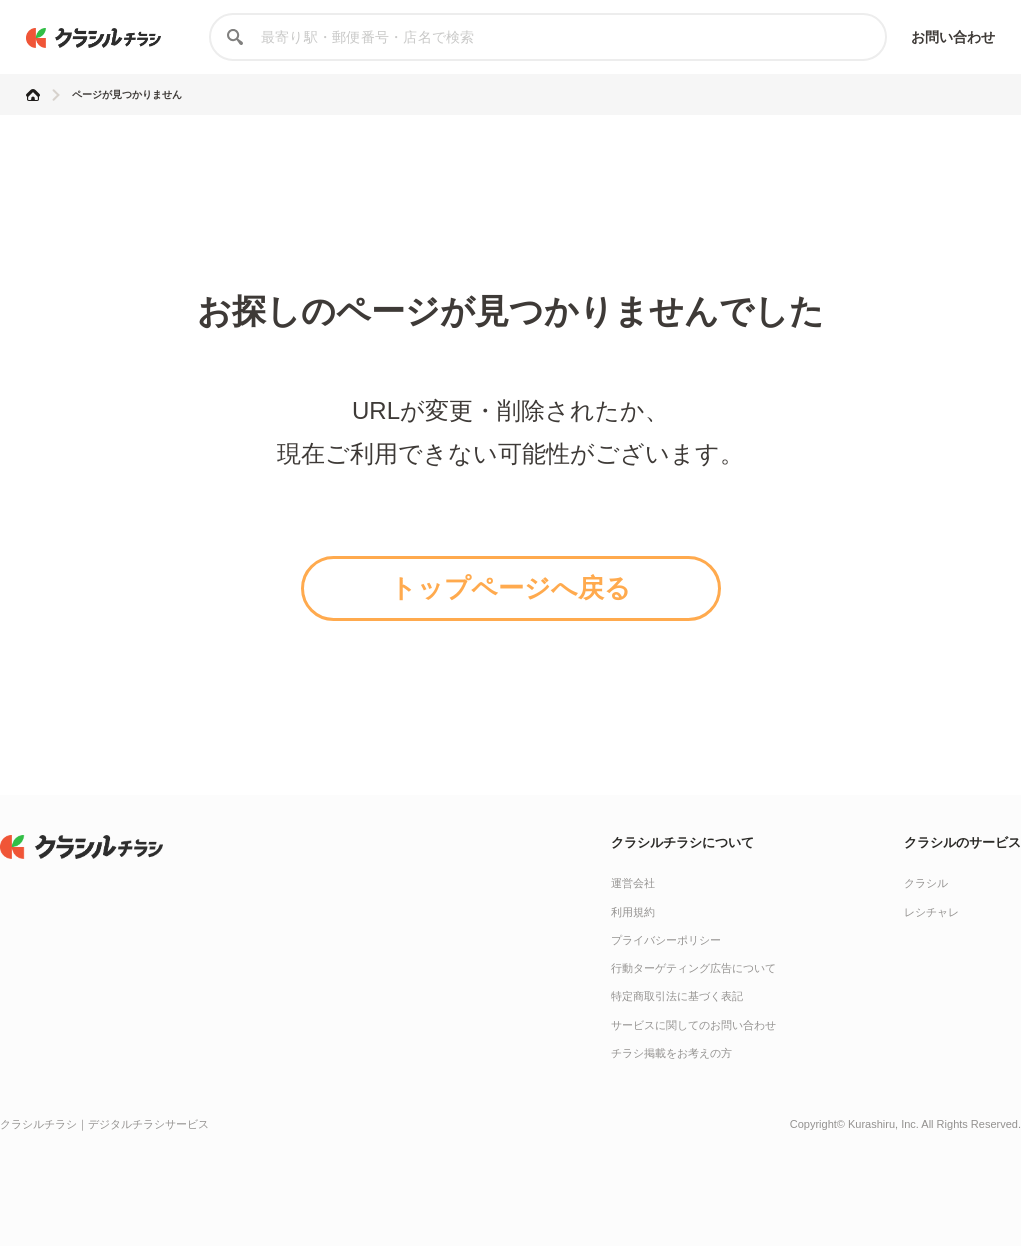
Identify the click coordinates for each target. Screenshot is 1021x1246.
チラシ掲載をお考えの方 (671, 1053)
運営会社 (633, 883)
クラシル (926, 883)
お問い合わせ (953, 37)
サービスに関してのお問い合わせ (693, 1025)
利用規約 (633, 912)
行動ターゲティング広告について (693, 968)
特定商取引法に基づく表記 (677, 996)
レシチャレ (931, 912)
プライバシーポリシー (666, 940)
